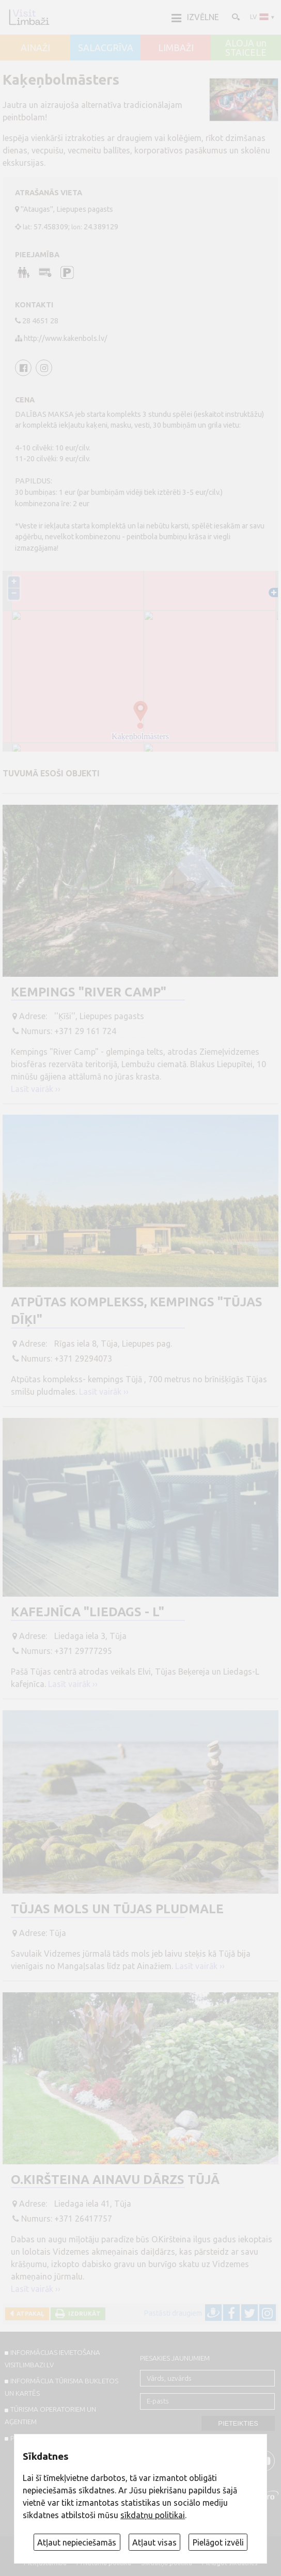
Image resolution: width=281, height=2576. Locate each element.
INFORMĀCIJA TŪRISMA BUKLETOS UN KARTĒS (62, 2387)
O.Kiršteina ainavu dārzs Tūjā (115, 2180)
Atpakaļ (28, 2313)
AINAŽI (35, 48)
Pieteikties (238, 2423)
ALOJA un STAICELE (246, 48)
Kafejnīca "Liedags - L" (87, 1612)
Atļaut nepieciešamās (76, 2542)
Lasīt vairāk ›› (35, 1089)
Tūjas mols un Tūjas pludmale (117, 1909)
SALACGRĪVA (105, 48)
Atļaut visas (154, 2542)
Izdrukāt (83, 2313)
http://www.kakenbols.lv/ (65, 338)
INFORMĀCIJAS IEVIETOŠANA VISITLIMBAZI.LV (53, 2358)
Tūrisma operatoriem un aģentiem (51, 2415)
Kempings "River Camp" (88, 992)
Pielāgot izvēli (218, 2542)
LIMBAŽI (176, 48)
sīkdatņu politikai (152, 2515)
